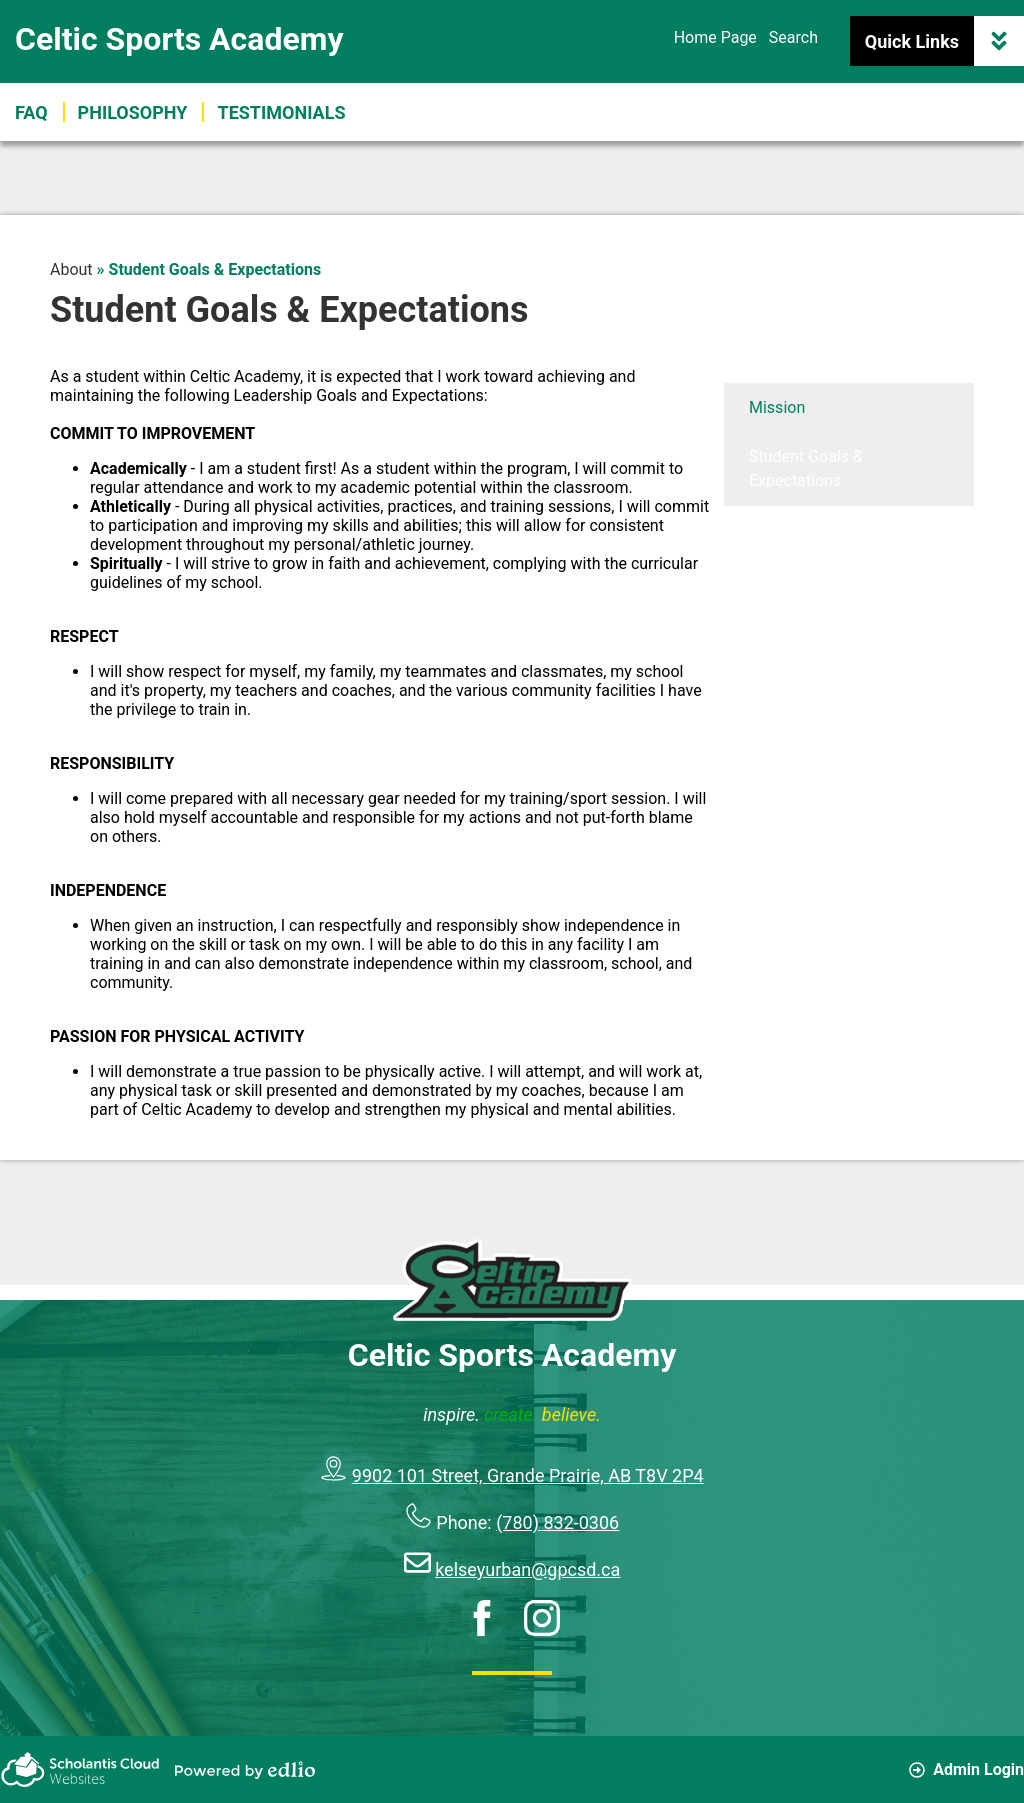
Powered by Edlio (245, 1770)
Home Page (715, 37)
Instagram (542, 1618)
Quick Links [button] (944, 41)
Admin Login (966, 1769)
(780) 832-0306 (557, 1522)
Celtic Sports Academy (179, 39)
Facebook (482, 1618)
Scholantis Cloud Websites (80, 1769)
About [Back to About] (71, 269)
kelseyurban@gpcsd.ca (527, 1569)
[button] (281, 112)
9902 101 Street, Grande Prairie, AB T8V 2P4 (528, 1475)
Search (793, 37)
